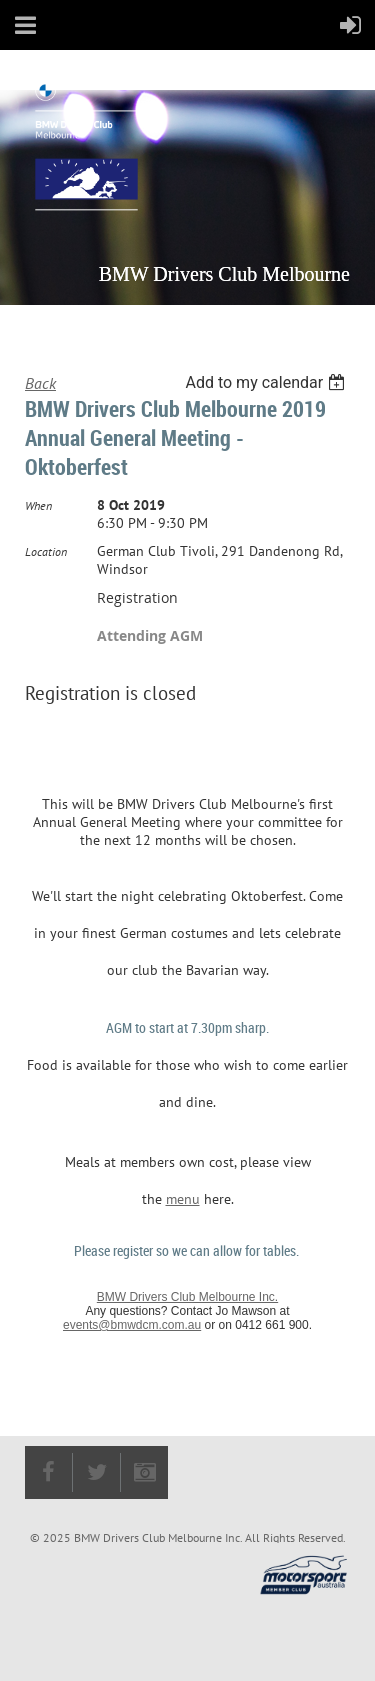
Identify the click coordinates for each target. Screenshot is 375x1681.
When (38, 505)
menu (183, 1199)
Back (40, 383)
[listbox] (267, 382)
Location (46, 551)
